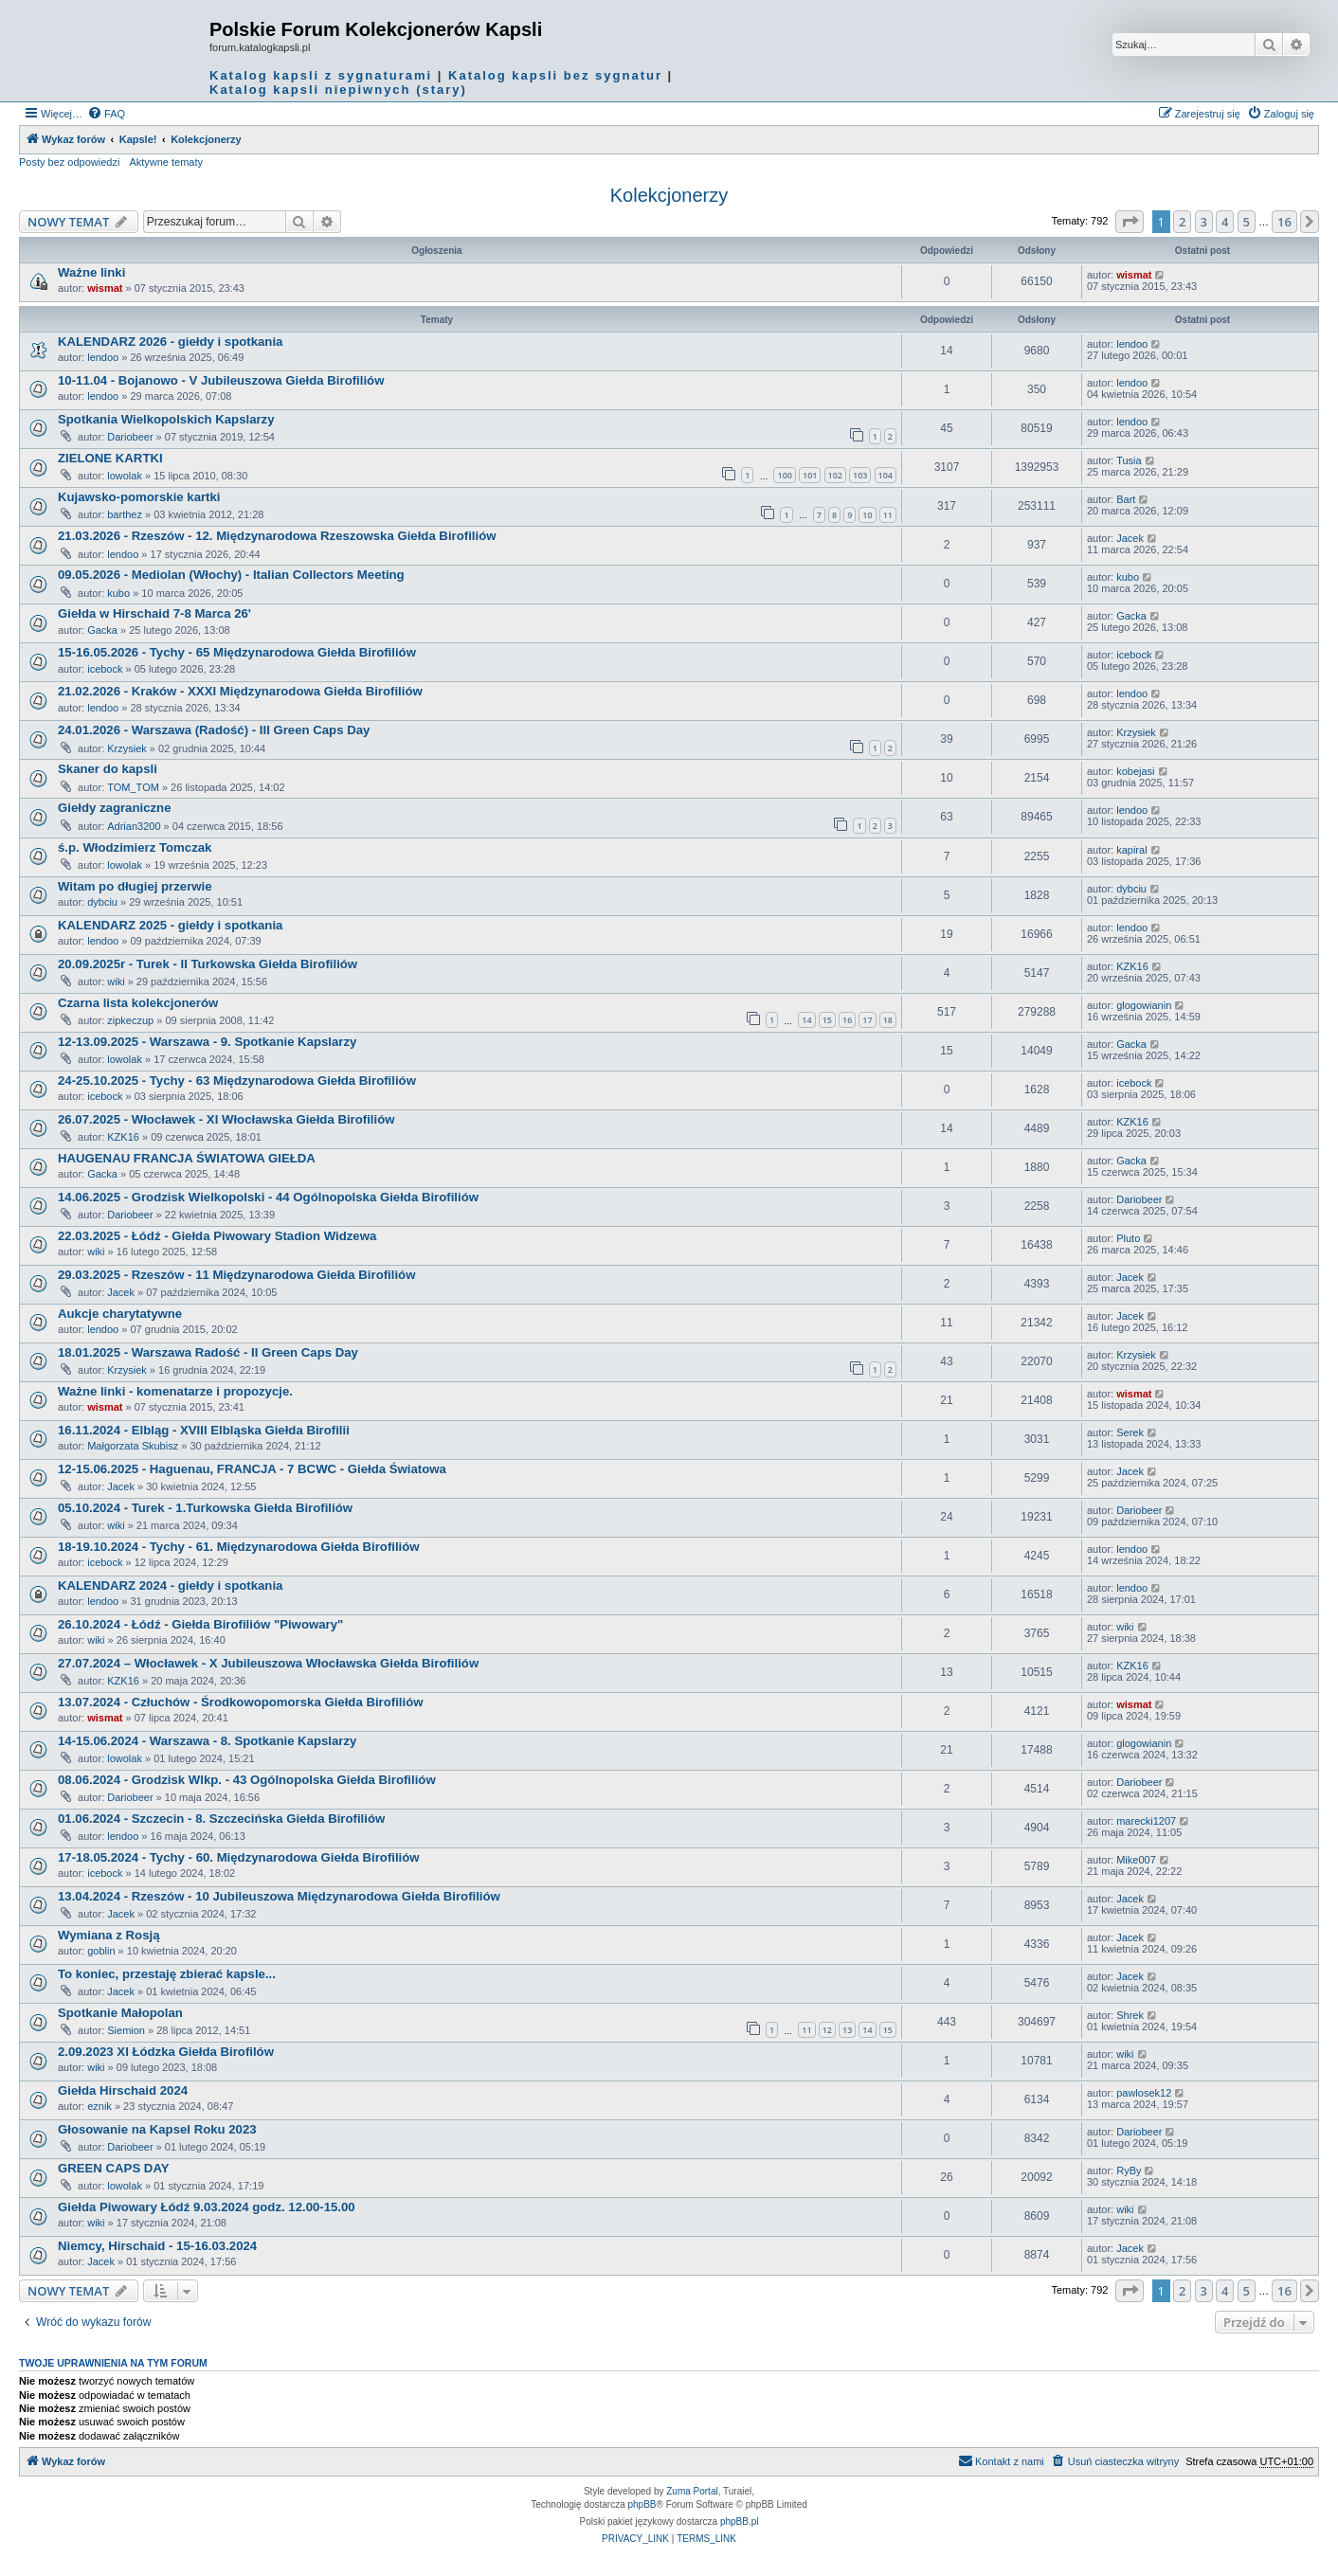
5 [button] (1246, 221)
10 (867, 515)
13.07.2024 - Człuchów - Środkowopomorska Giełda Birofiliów (240, 1702)
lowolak (124, 475)
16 (847, 1020)
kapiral (1131, 850)
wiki (115, 981)
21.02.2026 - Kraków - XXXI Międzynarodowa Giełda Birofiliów (240, 691)
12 (827, 2030)
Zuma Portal (691, 2491)
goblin (101, 1950)
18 (888, 1020)
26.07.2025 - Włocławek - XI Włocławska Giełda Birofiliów (226, 1119)
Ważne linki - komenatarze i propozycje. (175, 1391)
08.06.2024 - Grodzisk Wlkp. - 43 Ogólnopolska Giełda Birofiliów (247, 1780)
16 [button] (1284, 221)
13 (847, 2030)
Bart (1125, 499)
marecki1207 (1146, 1821)
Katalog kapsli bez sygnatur (555, 75)
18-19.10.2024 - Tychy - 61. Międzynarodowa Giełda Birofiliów (239, 1547)
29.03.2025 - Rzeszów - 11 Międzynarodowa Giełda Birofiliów (236, 1275)
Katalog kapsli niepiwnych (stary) (338, 89)
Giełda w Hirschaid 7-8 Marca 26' (154, 613)
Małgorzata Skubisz (132, 1445)
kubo (118, 593)
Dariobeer (130, 436)
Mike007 (1136, 1859)
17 (867, 1020)
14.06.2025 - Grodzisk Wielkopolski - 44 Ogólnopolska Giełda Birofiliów (268, 1197)
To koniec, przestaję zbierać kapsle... (167, 1974)
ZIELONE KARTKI (110, 458)
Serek (1130, 1432)
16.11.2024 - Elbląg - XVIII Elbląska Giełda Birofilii (204, 1430)
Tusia (1129, 460)
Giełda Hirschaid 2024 (123, 2090)
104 (885, 475)
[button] (1129, 221)
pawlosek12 (1143, 2093)
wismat (104, 288)
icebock (104, 669)
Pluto (1128, 1238)
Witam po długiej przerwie (135, 886)
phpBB (642, 2504)
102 (835, 475)
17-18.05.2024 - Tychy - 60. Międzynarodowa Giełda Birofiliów (239, 1857)
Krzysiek (127, 748)
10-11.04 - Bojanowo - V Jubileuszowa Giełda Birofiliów (221, 380)
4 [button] (1224, 221)
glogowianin (1143, 1005)
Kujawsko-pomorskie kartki (139, 497)
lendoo (102, 357)
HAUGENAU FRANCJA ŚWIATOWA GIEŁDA (187, 1158)
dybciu (102, 902)
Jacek (1130, 538)
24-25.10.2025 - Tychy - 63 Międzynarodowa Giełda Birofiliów (237, 1080)
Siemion (126, 2030)
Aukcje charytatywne (120, 1313)
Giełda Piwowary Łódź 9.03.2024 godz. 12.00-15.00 (206, 2207)
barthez (124, 514)
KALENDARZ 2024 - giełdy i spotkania (170, 1585)
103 (860, 475)
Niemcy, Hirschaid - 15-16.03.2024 (157, 2246)
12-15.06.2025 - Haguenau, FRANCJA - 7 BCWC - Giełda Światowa (252, 1469)
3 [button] (1204, 221)
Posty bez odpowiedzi (69, 162)
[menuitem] (106, 113)
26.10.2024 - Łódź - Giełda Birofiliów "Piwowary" (200, 1624)
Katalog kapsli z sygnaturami (320, 75)
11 (888, 515)
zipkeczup (130, 1020)
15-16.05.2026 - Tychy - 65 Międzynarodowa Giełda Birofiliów (237, 652)
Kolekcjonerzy (669, 195)
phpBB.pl (739, 2521)
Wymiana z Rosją (109, 1935)
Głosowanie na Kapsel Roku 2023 (157, 2129)
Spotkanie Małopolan (120, 2013)
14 (806, 1020)
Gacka (102, 630)
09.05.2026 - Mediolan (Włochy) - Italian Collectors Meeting (231, 574)
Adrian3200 (133, 826)
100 (784, 475)
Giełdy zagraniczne (114, 808)
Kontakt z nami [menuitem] (1001, 2460)
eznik (99, 2106)
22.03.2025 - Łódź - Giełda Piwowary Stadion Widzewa (217, 1236)
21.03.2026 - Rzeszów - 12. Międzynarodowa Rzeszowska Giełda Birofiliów (277, 536)
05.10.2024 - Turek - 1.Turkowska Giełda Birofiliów (205, 1508)
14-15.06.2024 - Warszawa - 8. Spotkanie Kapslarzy (207, 1741)
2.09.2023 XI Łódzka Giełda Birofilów (166, 2052)
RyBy (1128, 2170)
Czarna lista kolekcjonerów (138, 1003)
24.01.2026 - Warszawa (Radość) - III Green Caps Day (214, 730)
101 (810, 475)
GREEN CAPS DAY (114, 2168)
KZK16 (1132, 966)
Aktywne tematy (166, 162)
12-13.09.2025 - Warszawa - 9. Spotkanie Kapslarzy (207, 1042)
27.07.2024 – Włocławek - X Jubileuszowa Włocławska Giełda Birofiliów (268, 1663)
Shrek (1130, 2015)
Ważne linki (91, 272)
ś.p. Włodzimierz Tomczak (134, 847)
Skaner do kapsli (107, 769)
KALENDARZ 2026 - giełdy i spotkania (170, 341)
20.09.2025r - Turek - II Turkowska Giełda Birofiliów (207, 964)
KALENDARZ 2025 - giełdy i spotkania (170, 925)
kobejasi (1135, 771)
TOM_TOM (133, 787)
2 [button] (1182, 221)
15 (827, 1020)
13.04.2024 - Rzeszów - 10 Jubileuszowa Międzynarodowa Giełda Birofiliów (279, 1896)
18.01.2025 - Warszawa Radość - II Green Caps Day (208, 1352)
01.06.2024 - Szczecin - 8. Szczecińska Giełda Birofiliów (221, 1818)
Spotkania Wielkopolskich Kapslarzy (166, 419)
